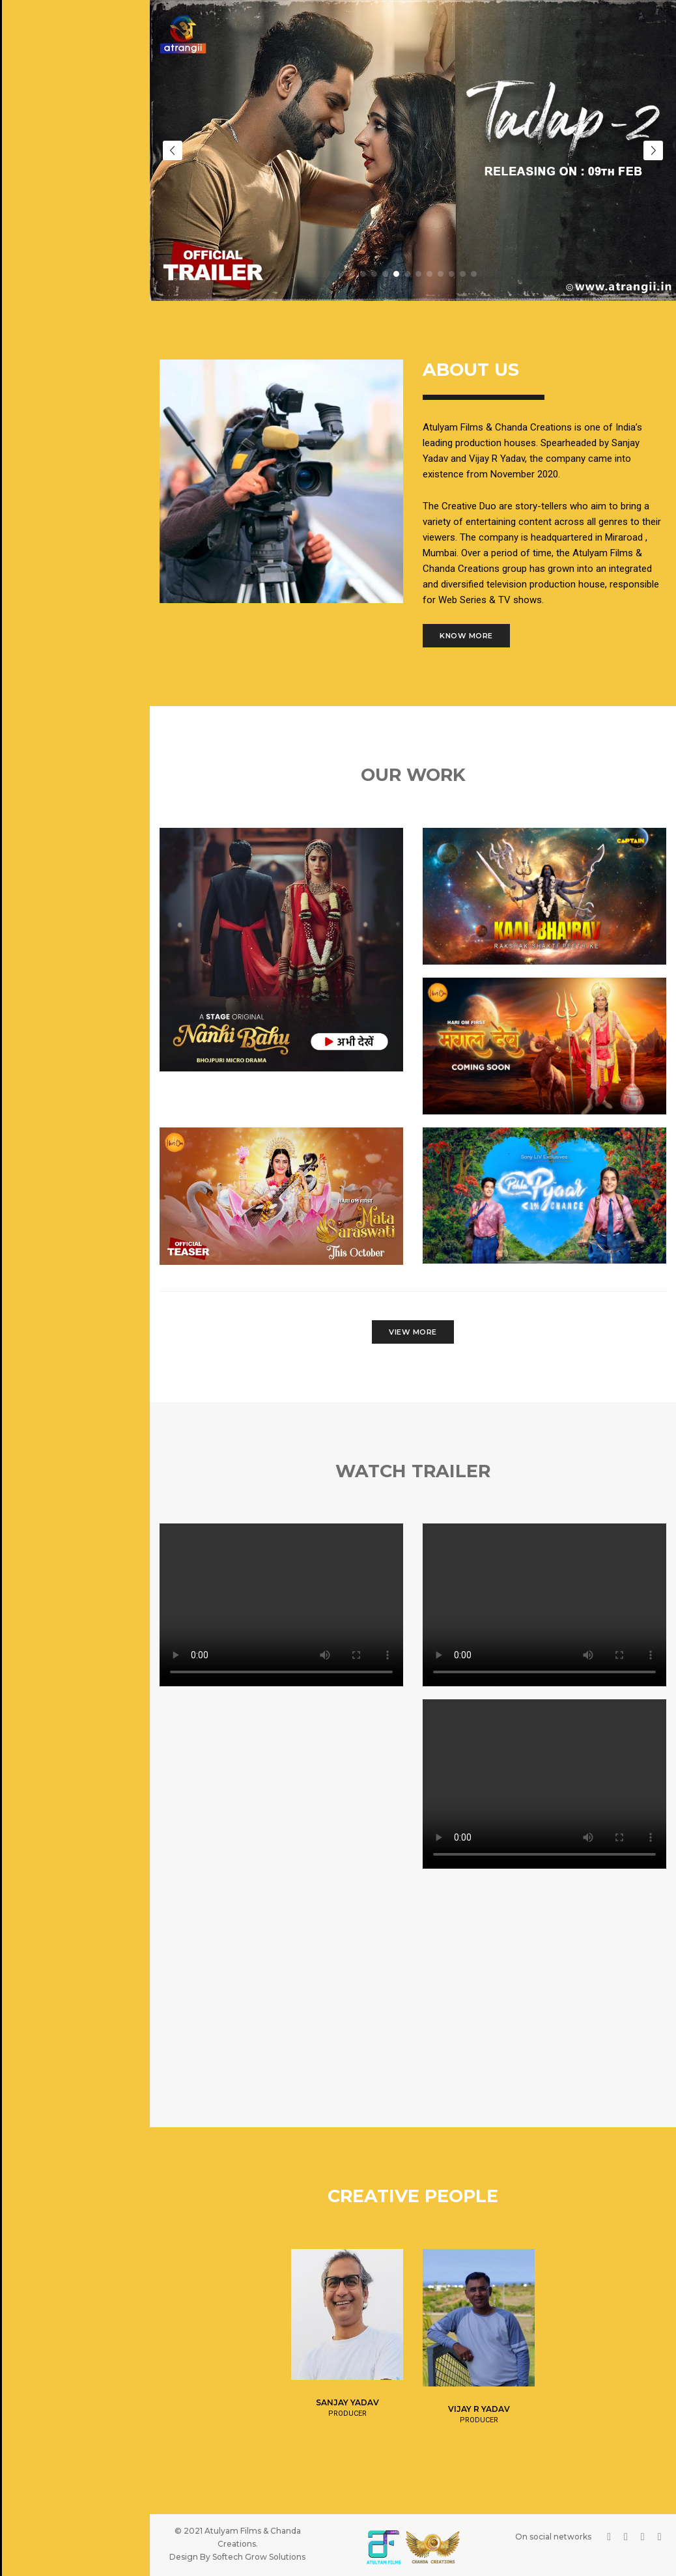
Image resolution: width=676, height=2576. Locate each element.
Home (24, 101)
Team (24, 168)
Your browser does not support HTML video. (281, 1600)
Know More (466, 631)
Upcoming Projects (55, 234)
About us (33, 134)
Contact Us (38, 267)
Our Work (35, 201)
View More (413, 1326)
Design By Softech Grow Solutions (237, 2552)
